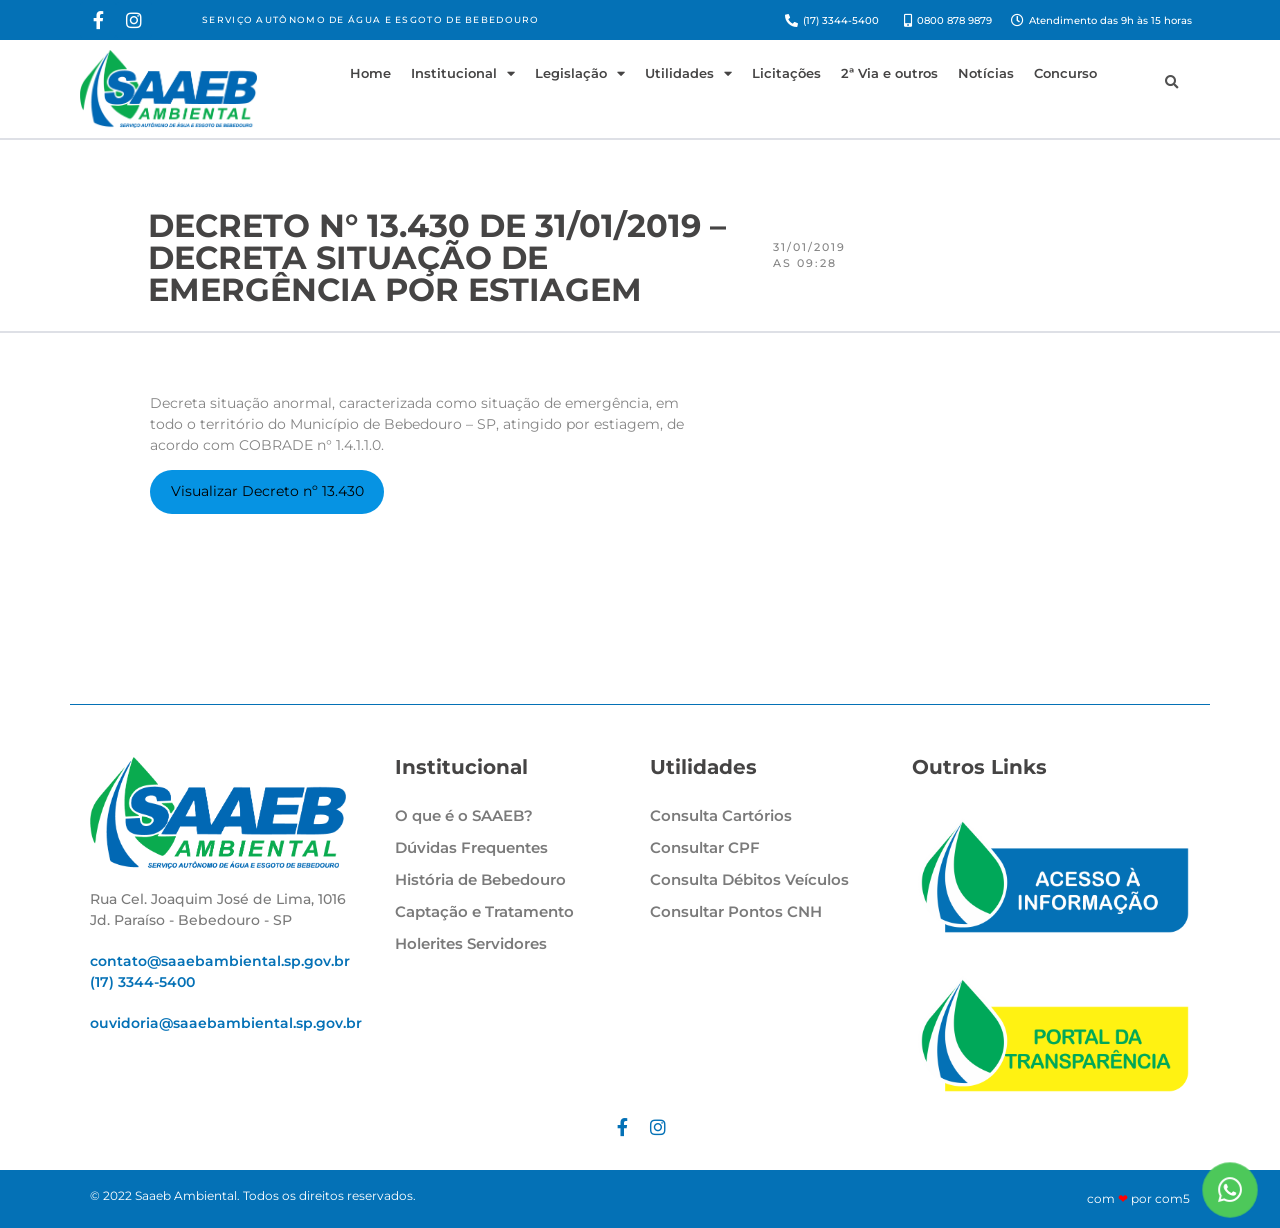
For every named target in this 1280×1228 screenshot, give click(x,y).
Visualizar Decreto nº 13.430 (267, 491)
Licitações (786, 73)
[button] (1171, 83)
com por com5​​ (1138, 1198)
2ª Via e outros (889, 73)
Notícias (986, 73)
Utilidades (688, 73)
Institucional (463, 73)
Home (370, 73)
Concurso (1065, 73)
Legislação (580, 73)
